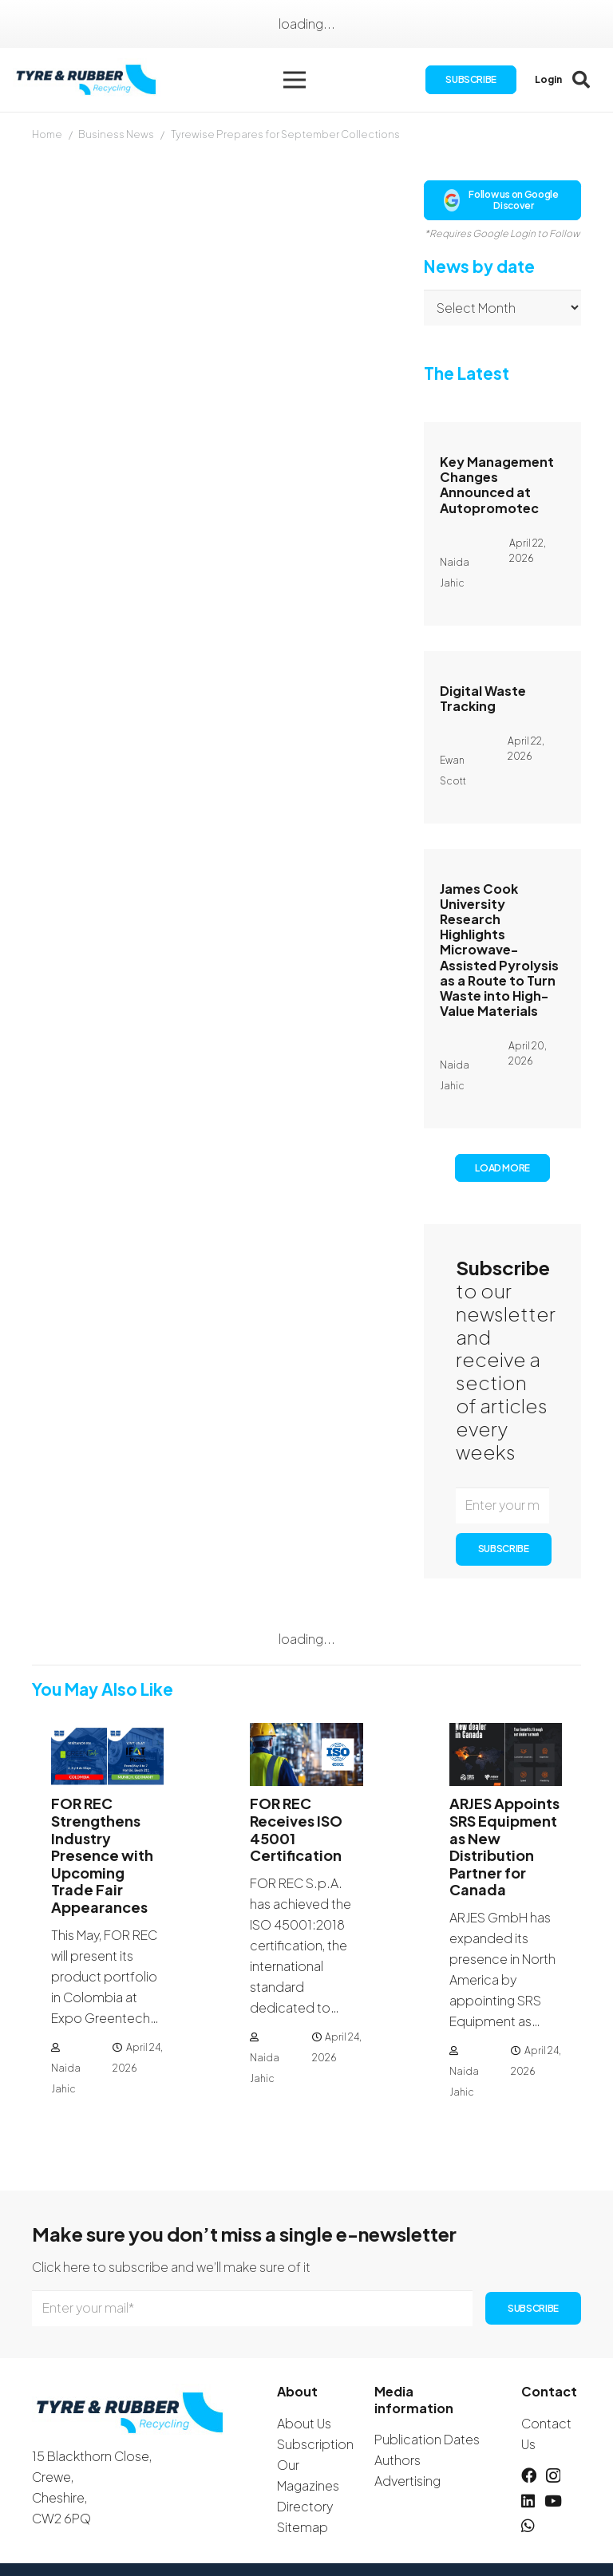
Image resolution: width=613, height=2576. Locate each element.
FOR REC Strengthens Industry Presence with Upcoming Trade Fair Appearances (102, 1856)
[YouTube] (553, 2500)
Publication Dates (427, 2439)
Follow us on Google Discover (501, 199)
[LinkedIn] (528, 2500)
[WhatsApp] (528, 2525)
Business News (116, 134)
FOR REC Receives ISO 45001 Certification (296, 1830)
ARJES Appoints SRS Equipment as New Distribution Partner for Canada (504, 1847)
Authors (397, 2460)
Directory (305, 2506)
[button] (294, 80)
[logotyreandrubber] (88, 80)
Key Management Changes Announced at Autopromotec (497, 484)
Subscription (315, 2444)
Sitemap (302, 2527)
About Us (304, 2423)
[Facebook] (528, 2475)
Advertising (407, 2480)
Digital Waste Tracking (483, 698)
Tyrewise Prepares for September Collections (285, 134)
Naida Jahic (66, 2078)
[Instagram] (553, 2475)
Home (47, 134)
